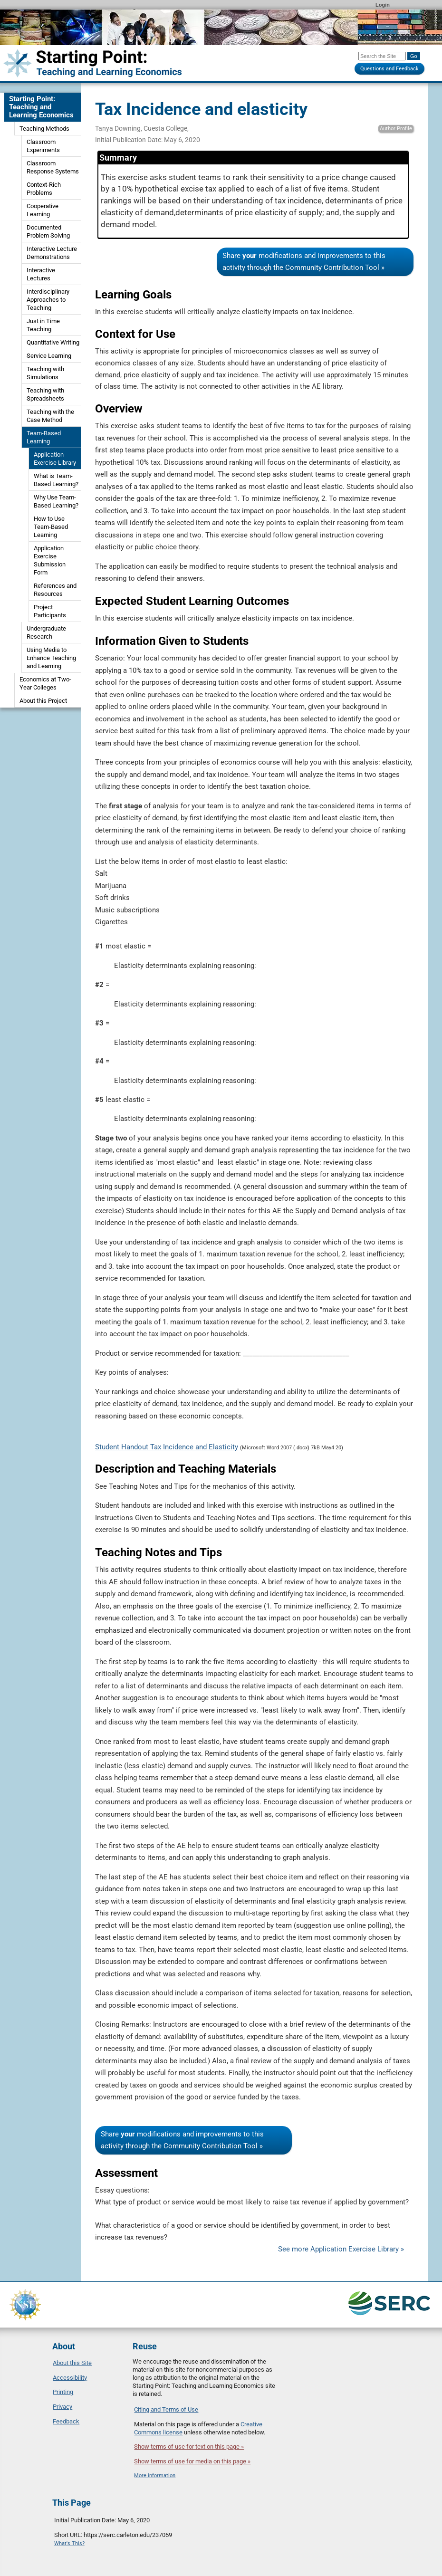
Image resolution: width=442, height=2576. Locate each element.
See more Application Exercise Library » (341, 2249)
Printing (63, 2391)
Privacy (62, 2406)
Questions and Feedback (389, 69)
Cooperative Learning (42, 210)
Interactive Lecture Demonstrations (52, 252)
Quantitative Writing (53, 342)
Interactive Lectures (41, 274)
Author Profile (396, 128)
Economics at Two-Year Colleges (45, 683)
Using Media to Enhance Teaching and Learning (51, 658)
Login (382, 5)
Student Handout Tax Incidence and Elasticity (166, 1447)
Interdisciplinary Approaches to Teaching (48, 299)
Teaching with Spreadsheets (45, 394)
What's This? (69, 2543)
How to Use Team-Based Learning (51, 526)
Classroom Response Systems (53, 167)
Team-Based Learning (44, 437)
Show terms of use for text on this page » (189, 2446)
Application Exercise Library (55, 458)
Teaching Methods (44, 128)
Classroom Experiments (43, 145)
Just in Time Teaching (43, 325)
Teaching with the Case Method (50, 415)
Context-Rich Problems (44, 188)
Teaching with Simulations (45, 373)
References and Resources (55, 589)
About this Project (43, 700)
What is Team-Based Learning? (56, 480)
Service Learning (49, 355)
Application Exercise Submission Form (50, 560)
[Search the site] (382, 56)
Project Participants (50, 611)
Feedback (66, 2421)
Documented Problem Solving (48, 231)
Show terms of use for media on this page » (192, 2461)
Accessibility (70, 2377)
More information (154, 2475)
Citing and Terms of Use (166, 2409)
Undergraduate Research (46, 632)
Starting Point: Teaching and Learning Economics (41, 107)
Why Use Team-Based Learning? (56, 501)
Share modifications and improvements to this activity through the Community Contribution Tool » (303, 261)
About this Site (72, 2362)
